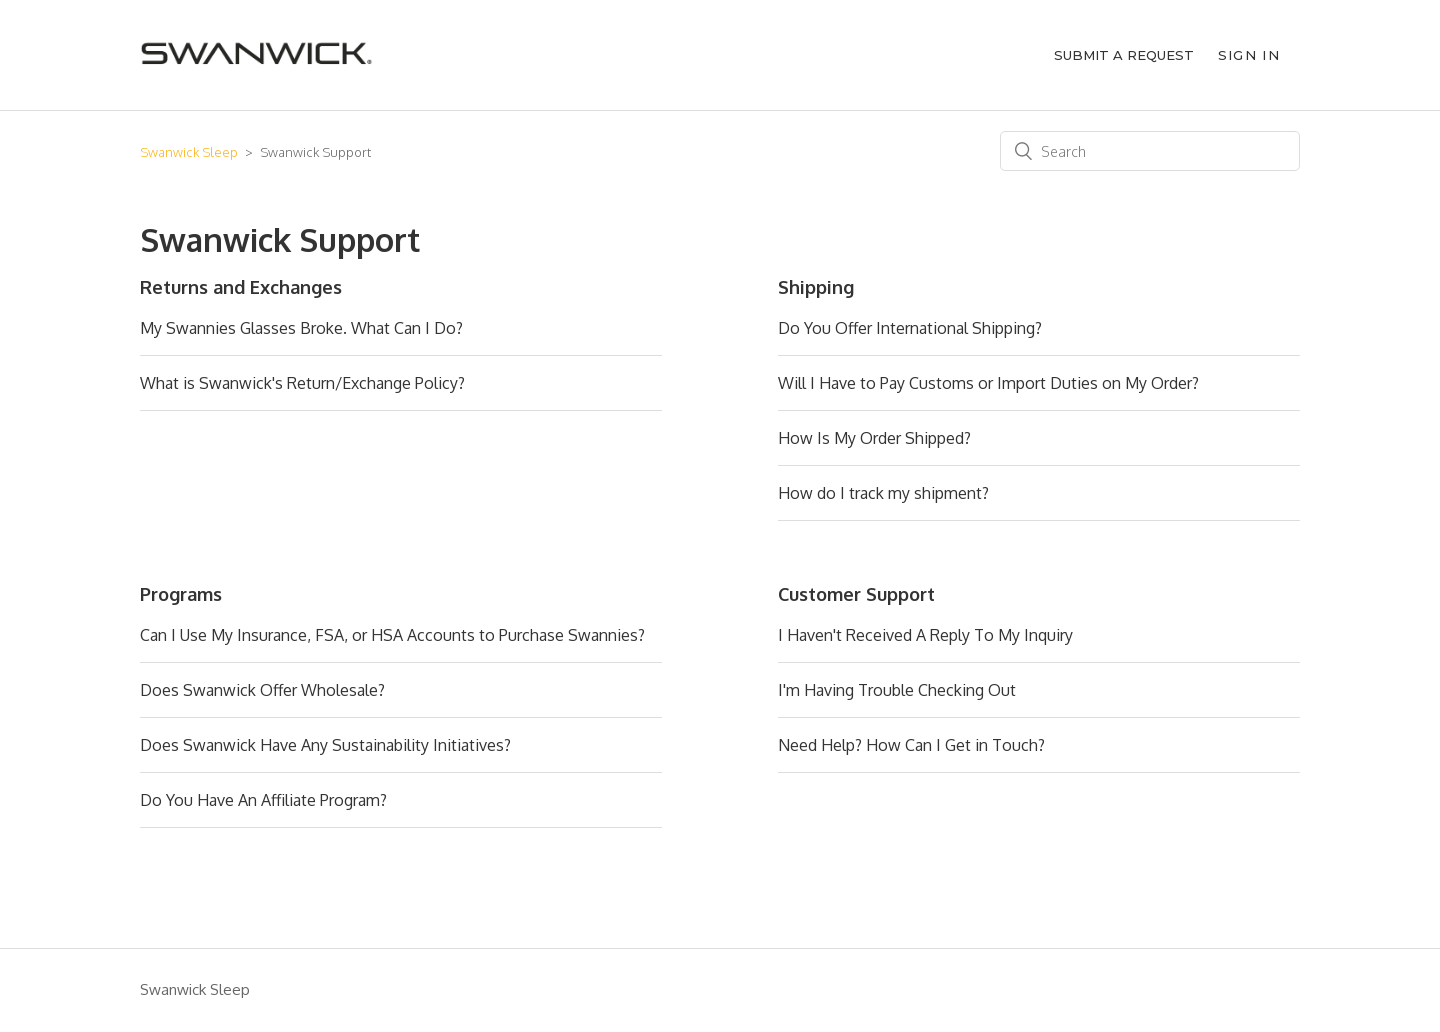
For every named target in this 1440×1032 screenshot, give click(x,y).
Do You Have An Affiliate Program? (263, 800)
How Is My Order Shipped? (874, 438)
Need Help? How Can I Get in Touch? (911, 745)
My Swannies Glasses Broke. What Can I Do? (301, 328)
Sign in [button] (1249, 55)
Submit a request (1124, 55)
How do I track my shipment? (883, 493)
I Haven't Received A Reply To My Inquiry (925, 635)
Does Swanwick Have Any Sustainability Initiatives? (325, 745)
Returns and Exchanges (241, 287)
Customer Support (856, 594)
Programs (181, 594)
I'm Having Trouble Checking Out (897, 690)
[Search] (1150, 151)
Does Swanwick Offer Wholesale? (262, 690)
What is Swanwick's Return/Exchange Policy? (302, 383)
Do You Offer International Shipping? (910, 328)
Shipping (816, 287)
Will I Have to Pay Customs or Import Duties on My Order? (988, 383)
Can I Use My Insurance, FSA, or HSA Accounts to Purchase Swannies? (392, 635)
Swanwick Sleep (189, 152)
